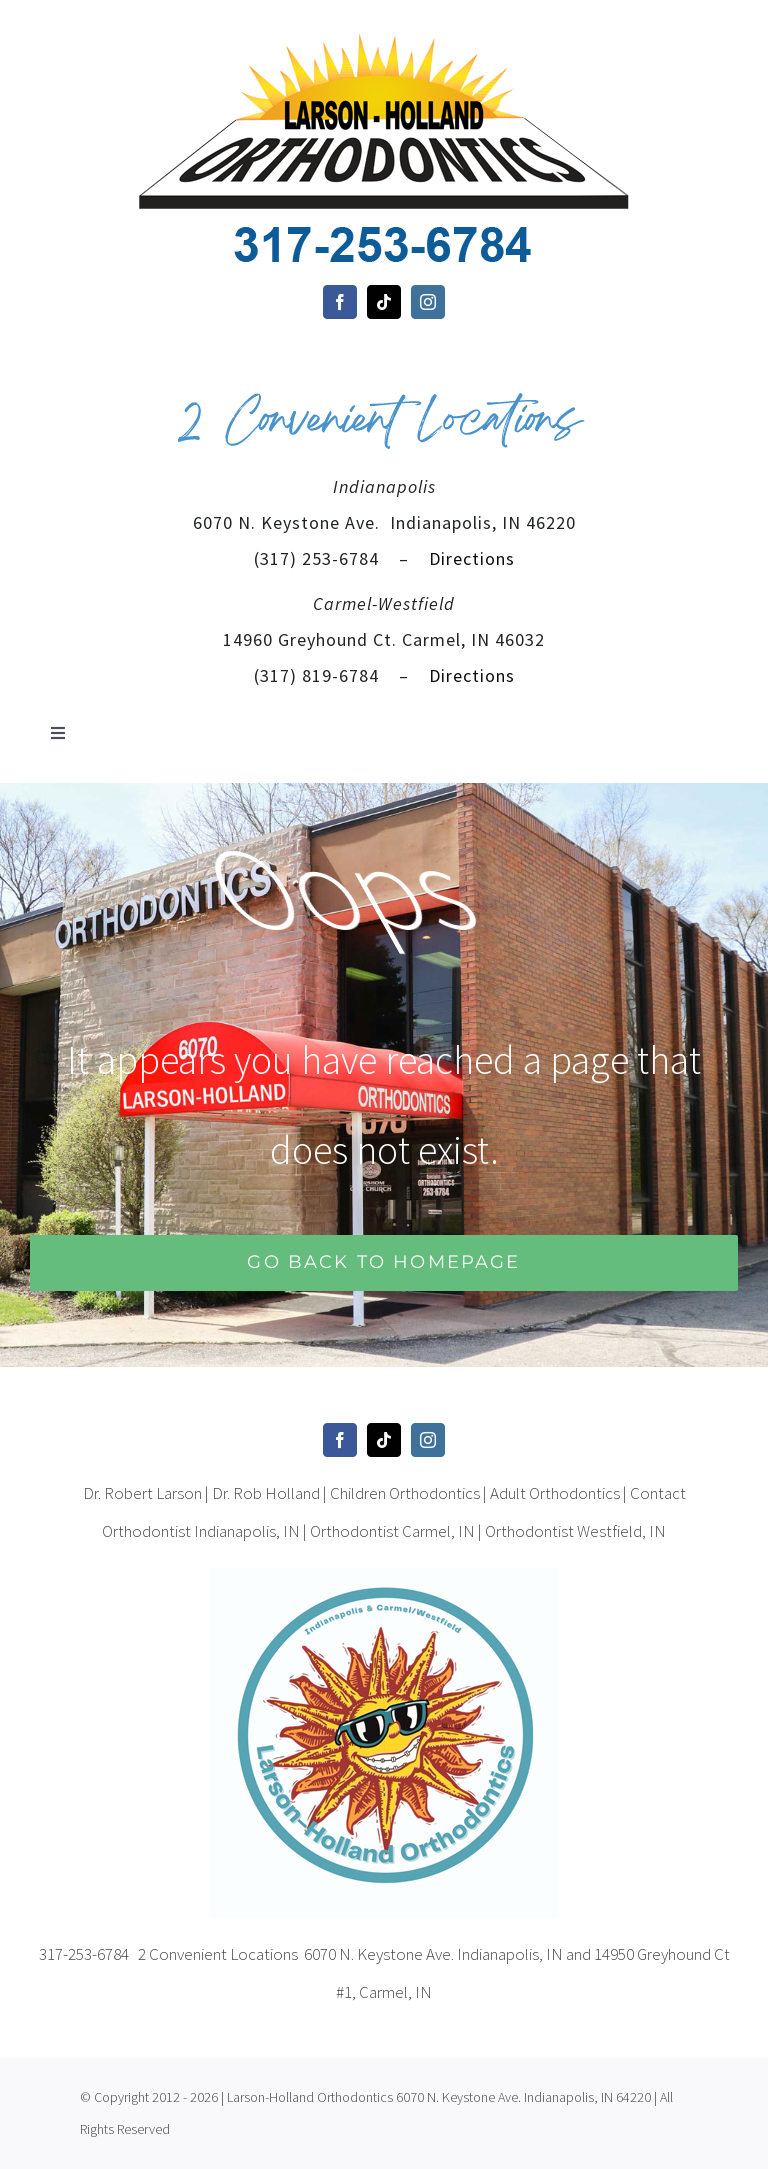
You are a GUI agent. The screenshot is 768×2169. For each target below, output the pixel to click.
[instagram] (428, 302)
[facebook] (340, 302)
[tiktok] (384, 302)
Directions (469, 558)
